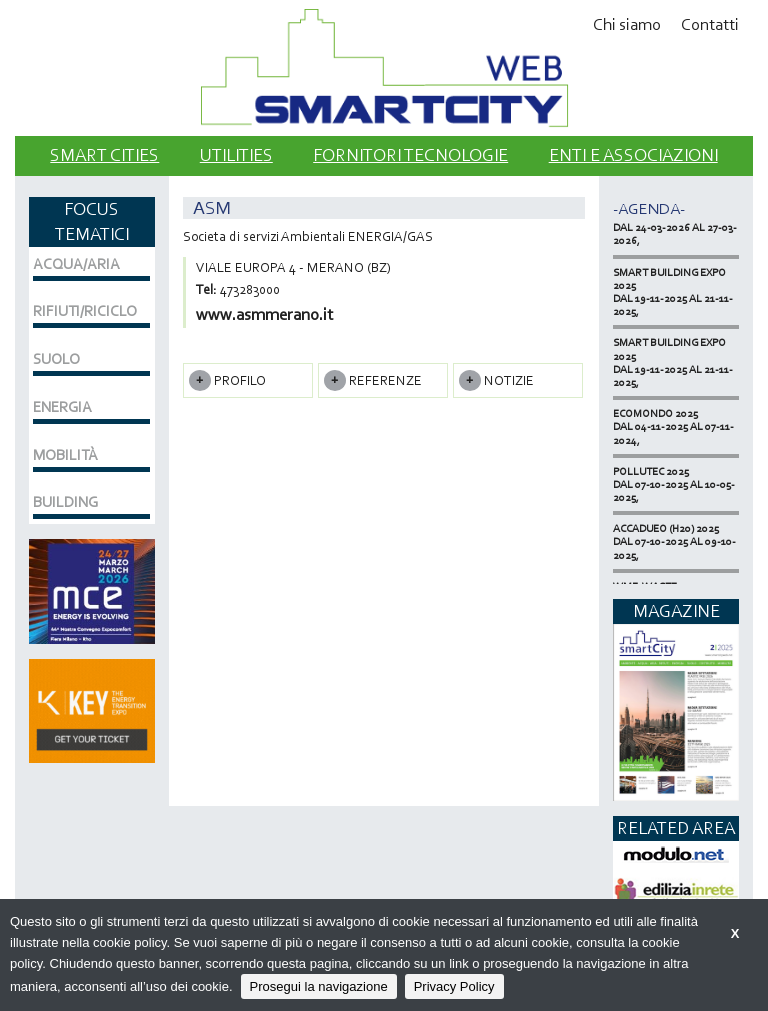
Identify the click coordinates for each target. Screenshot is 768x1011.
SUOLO (56, 359)
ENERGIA (62, 407)
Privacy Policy (454, 986)
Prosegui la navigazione (319, 986)
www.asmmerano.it (264, 314)
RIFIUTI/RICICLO (85, 311)
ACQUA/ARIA (76, 264)
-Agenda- (649, 208)
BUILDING (65, 502)
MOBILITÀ (65, 455)
